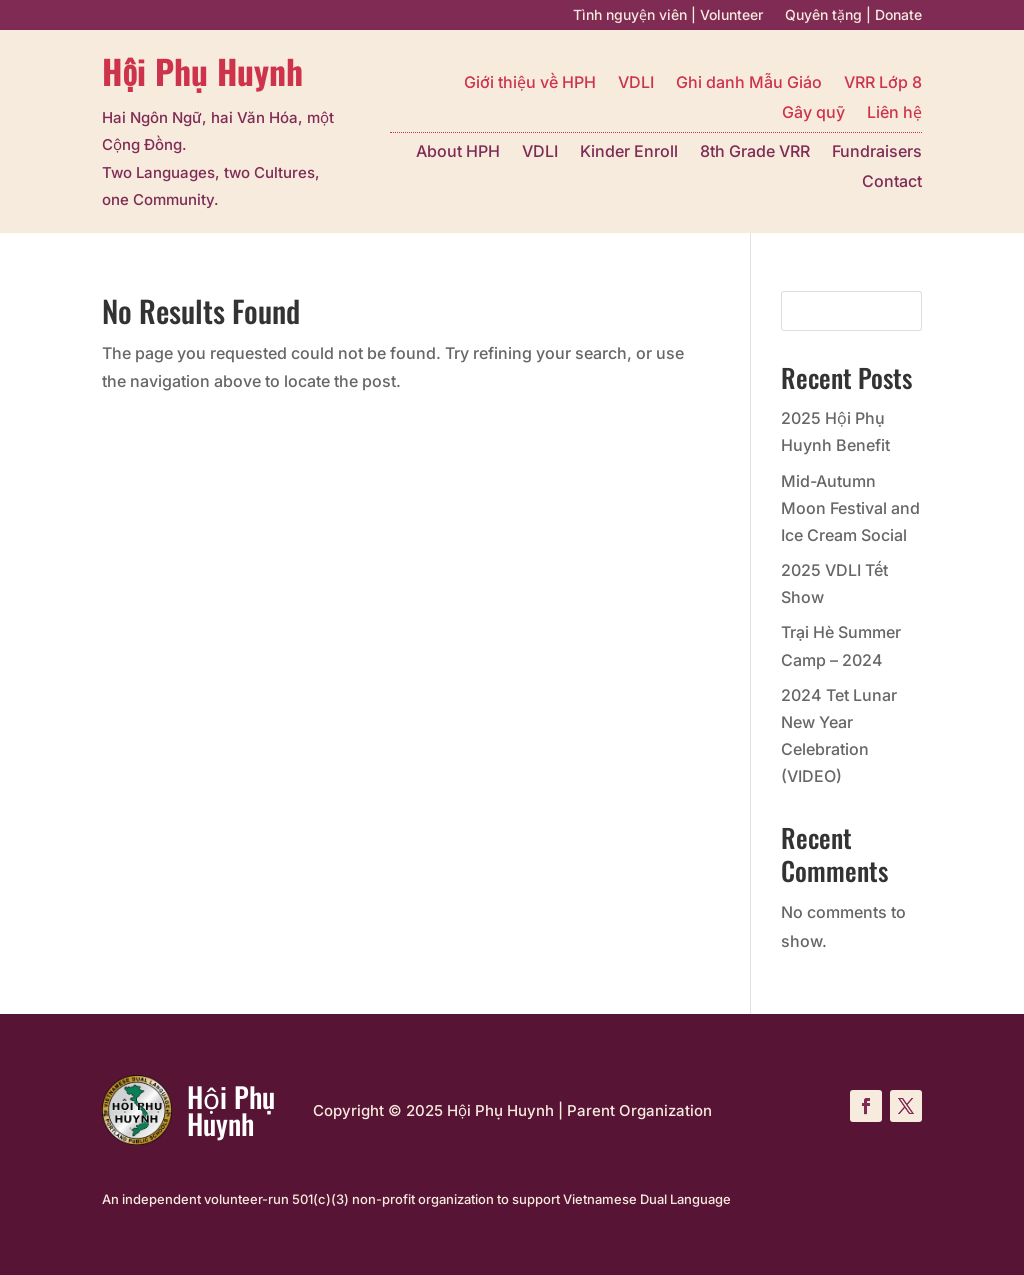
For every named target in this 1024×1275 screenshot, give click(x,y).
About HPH (458, 152)
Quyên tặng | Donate (853, 15)
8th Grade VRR (755, 152)
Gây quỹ (813, 113)
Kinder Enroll (629, 152)
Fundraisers (877, 152)
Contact (892, 182)
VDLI (636, 83)
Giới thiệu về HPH (530, 83)
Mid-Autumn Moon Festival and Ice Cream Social (850, 508)
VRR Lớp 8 (883, 83)
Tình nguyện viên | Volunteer (668, 15)
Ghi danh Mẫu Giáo (749, 83)
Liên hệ (894, 113)
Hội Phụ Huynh (202, 71)
